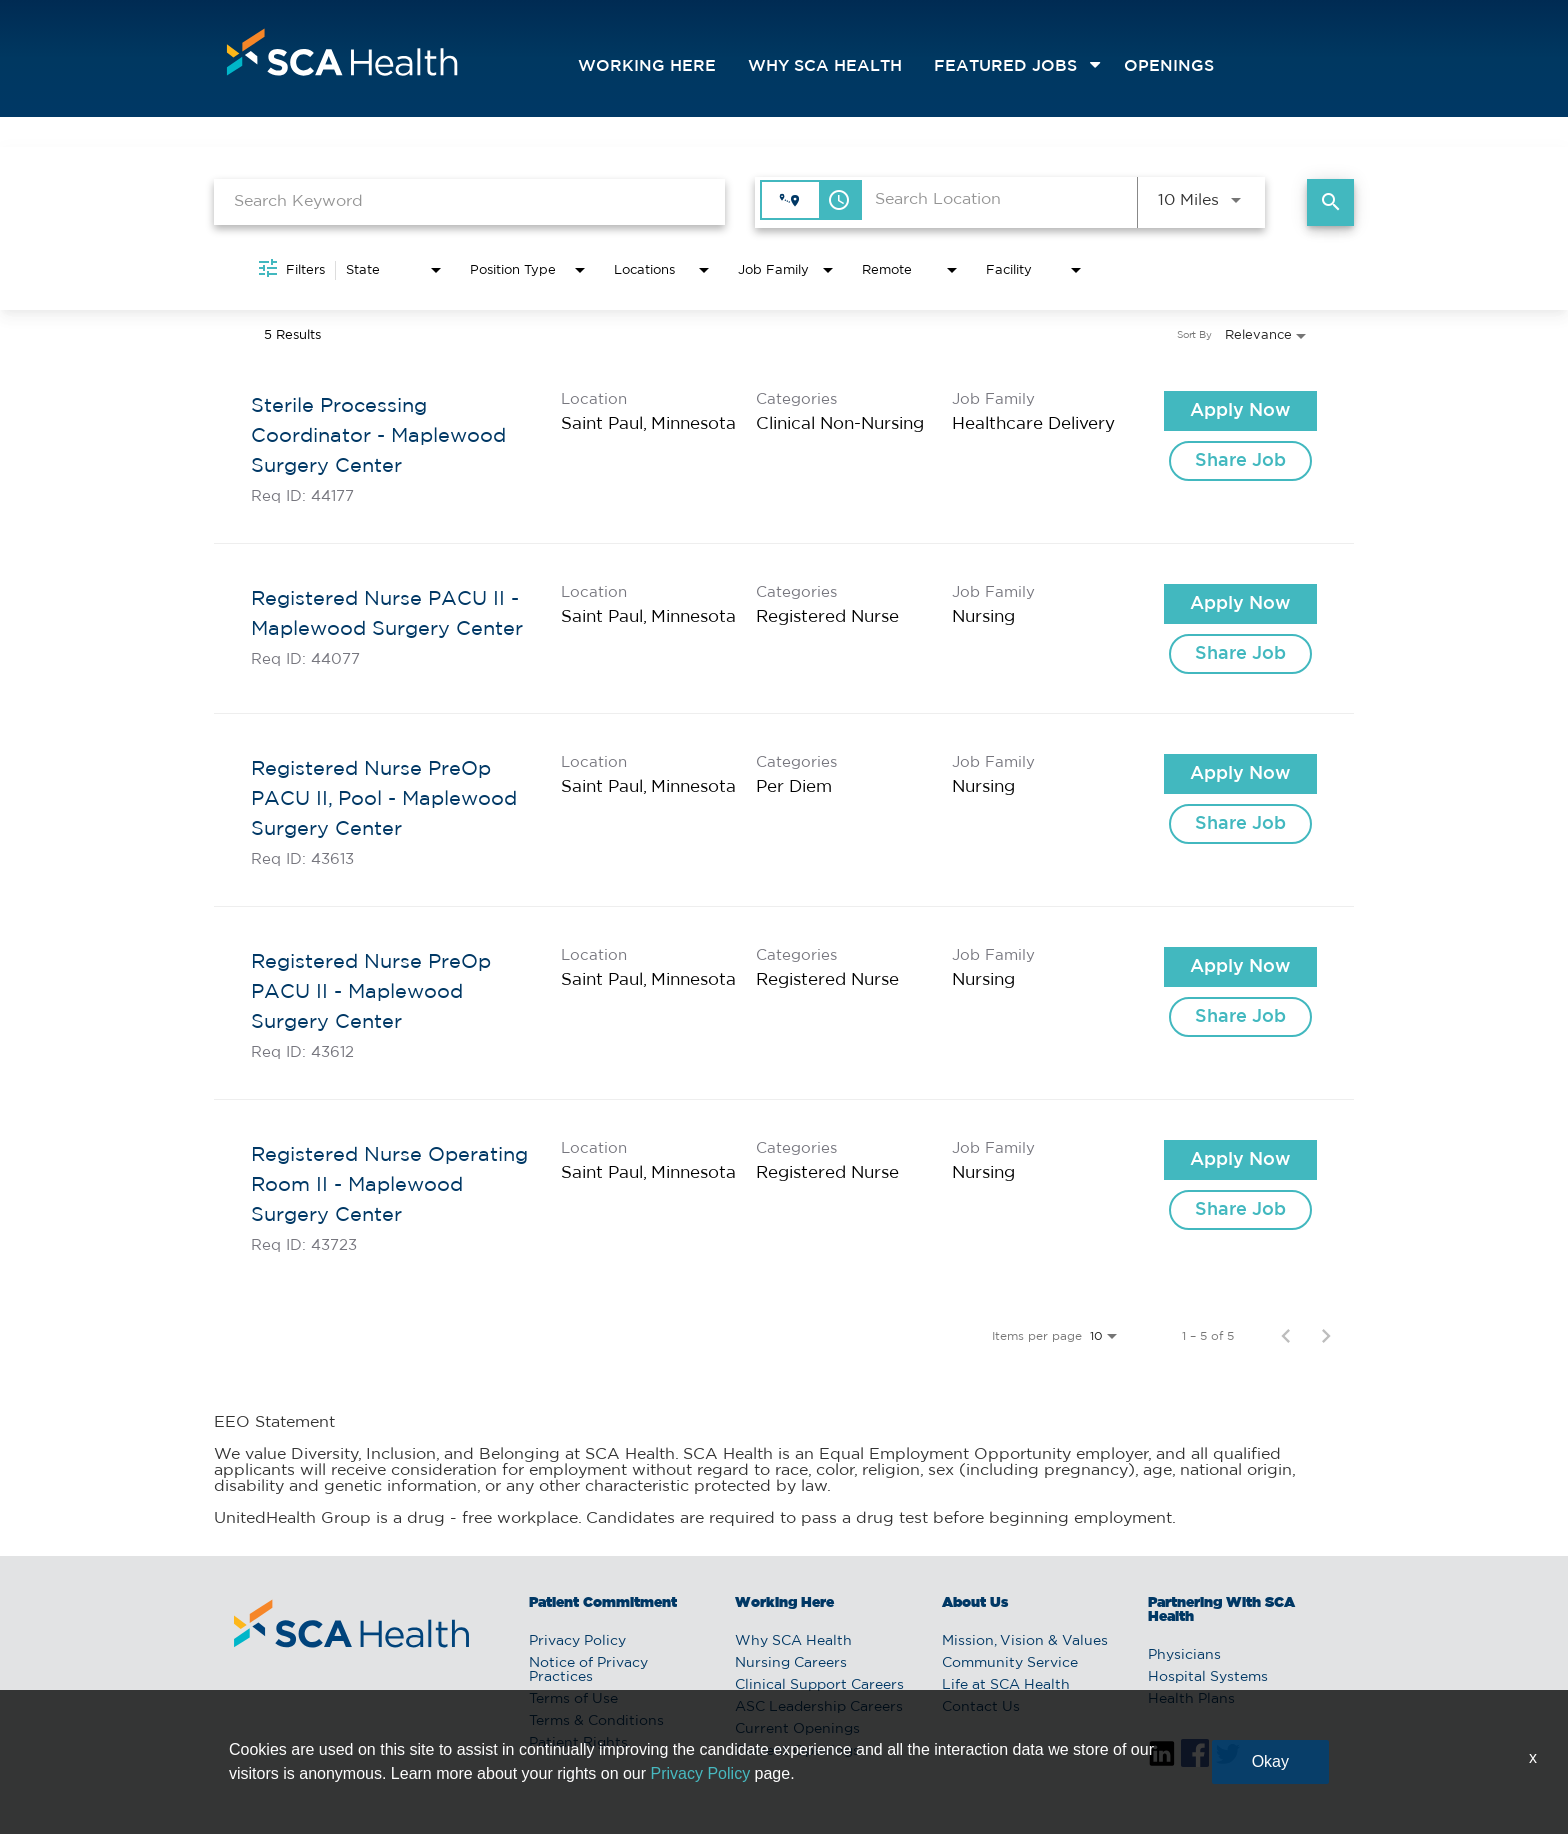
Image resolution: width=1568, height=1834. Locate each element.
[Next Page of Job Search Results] (1326, 1336)
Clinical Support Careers (819, 1685)
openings (1169, 66)
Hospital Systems (1208, 1677)
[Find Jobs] (1330, 202)
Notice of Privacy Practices (588, 1670)
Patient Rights (578, 1743)
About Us (975, 1603)
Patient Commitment (603, 1603)
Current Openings (797, 1729)
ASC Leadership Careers (819, 1707)
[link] (784, 447)
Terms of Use (573, 1699)
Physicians (1184, 1655)
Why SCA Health (825, 66)
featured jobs (1005, 66)
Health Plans (1191, 1699)
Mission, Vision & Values (1025, 1641)
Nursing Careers (791, 1663)
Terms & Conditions (596, 1721)
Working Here (647, 66)
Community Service (1010, 1663)
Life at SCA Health (1006, 1685)
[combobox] (469, 201)
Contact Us (981, 1707)
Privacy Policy (577, 1641)
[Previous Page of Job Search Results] (1286, 1336)
